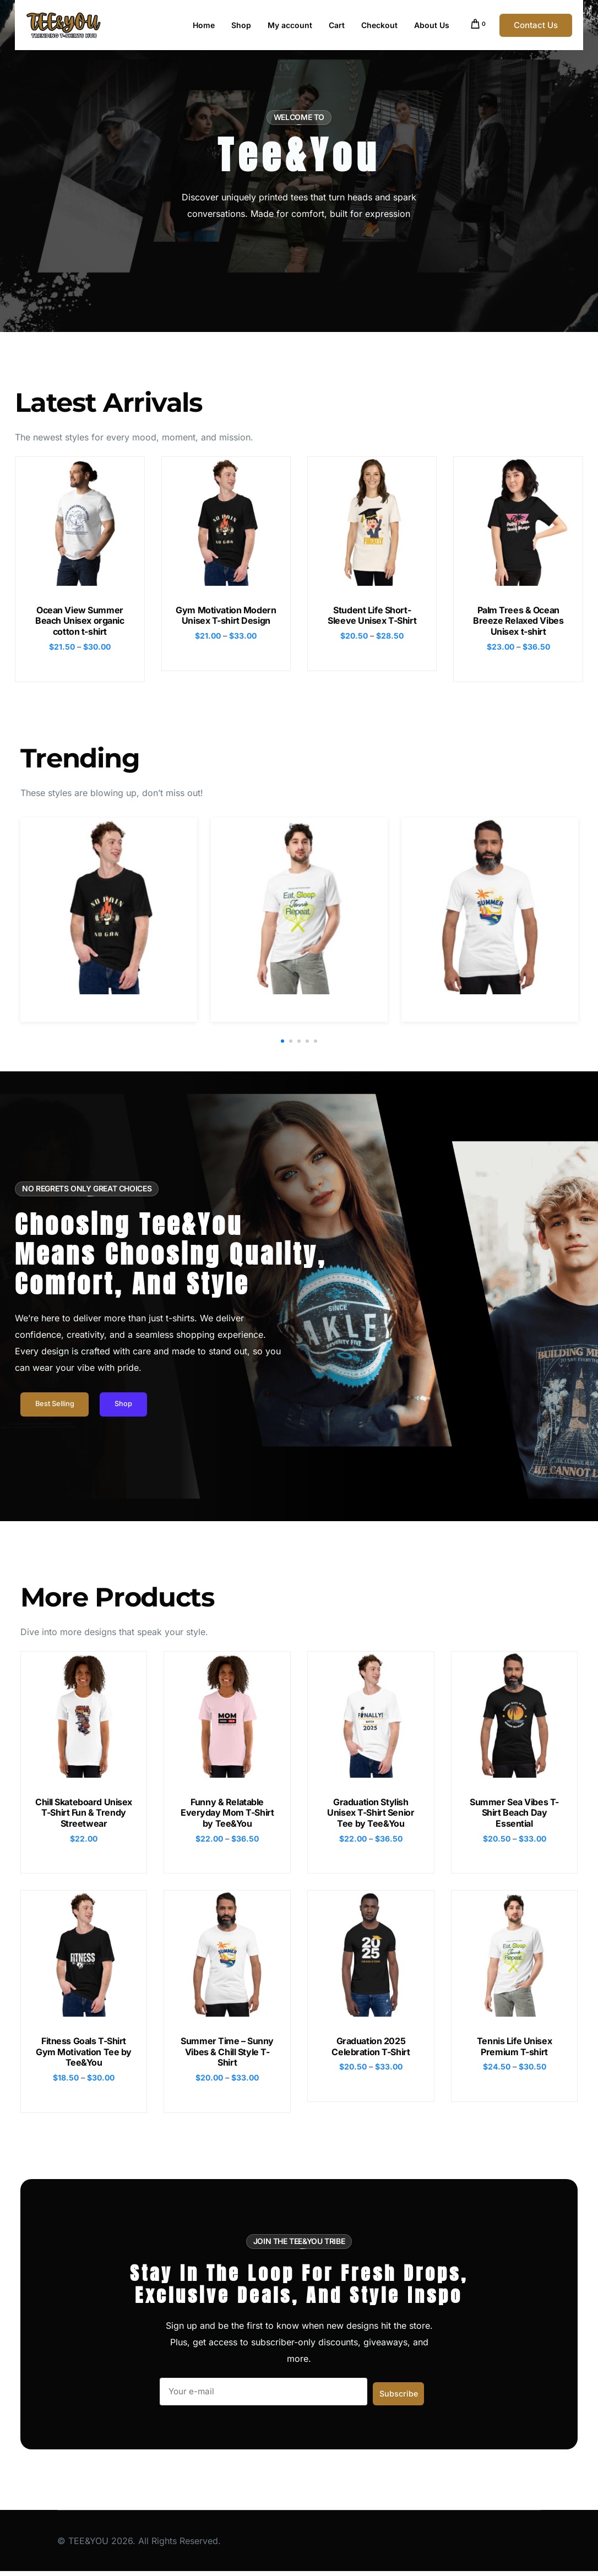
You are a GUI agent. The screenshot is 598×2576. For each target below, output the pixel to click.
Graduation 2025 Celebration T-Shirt (370, 2049)
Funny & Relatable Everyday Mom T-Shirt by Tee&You (227, 1815)
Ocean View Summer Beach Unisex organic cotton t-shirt (79, 620)
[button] (282, 1041)
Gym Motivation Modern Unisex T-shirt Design (226, 614)
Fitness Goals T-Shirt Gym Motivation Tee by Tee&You (84, 2055)
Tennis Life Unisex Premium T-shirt (514, 2049)
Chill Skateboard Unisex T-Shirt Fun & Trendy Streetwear (83, 1815)
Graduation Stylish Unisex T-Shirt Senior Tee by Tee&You (370, 1815)
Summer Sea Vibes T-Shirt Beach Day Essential (514, 1815)
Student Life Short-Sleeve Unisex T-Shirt (372, 614)
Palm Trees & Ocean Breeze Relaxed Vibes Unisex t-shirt (518, 620)
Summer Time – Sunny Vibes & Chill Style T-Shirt (227, 2055)
